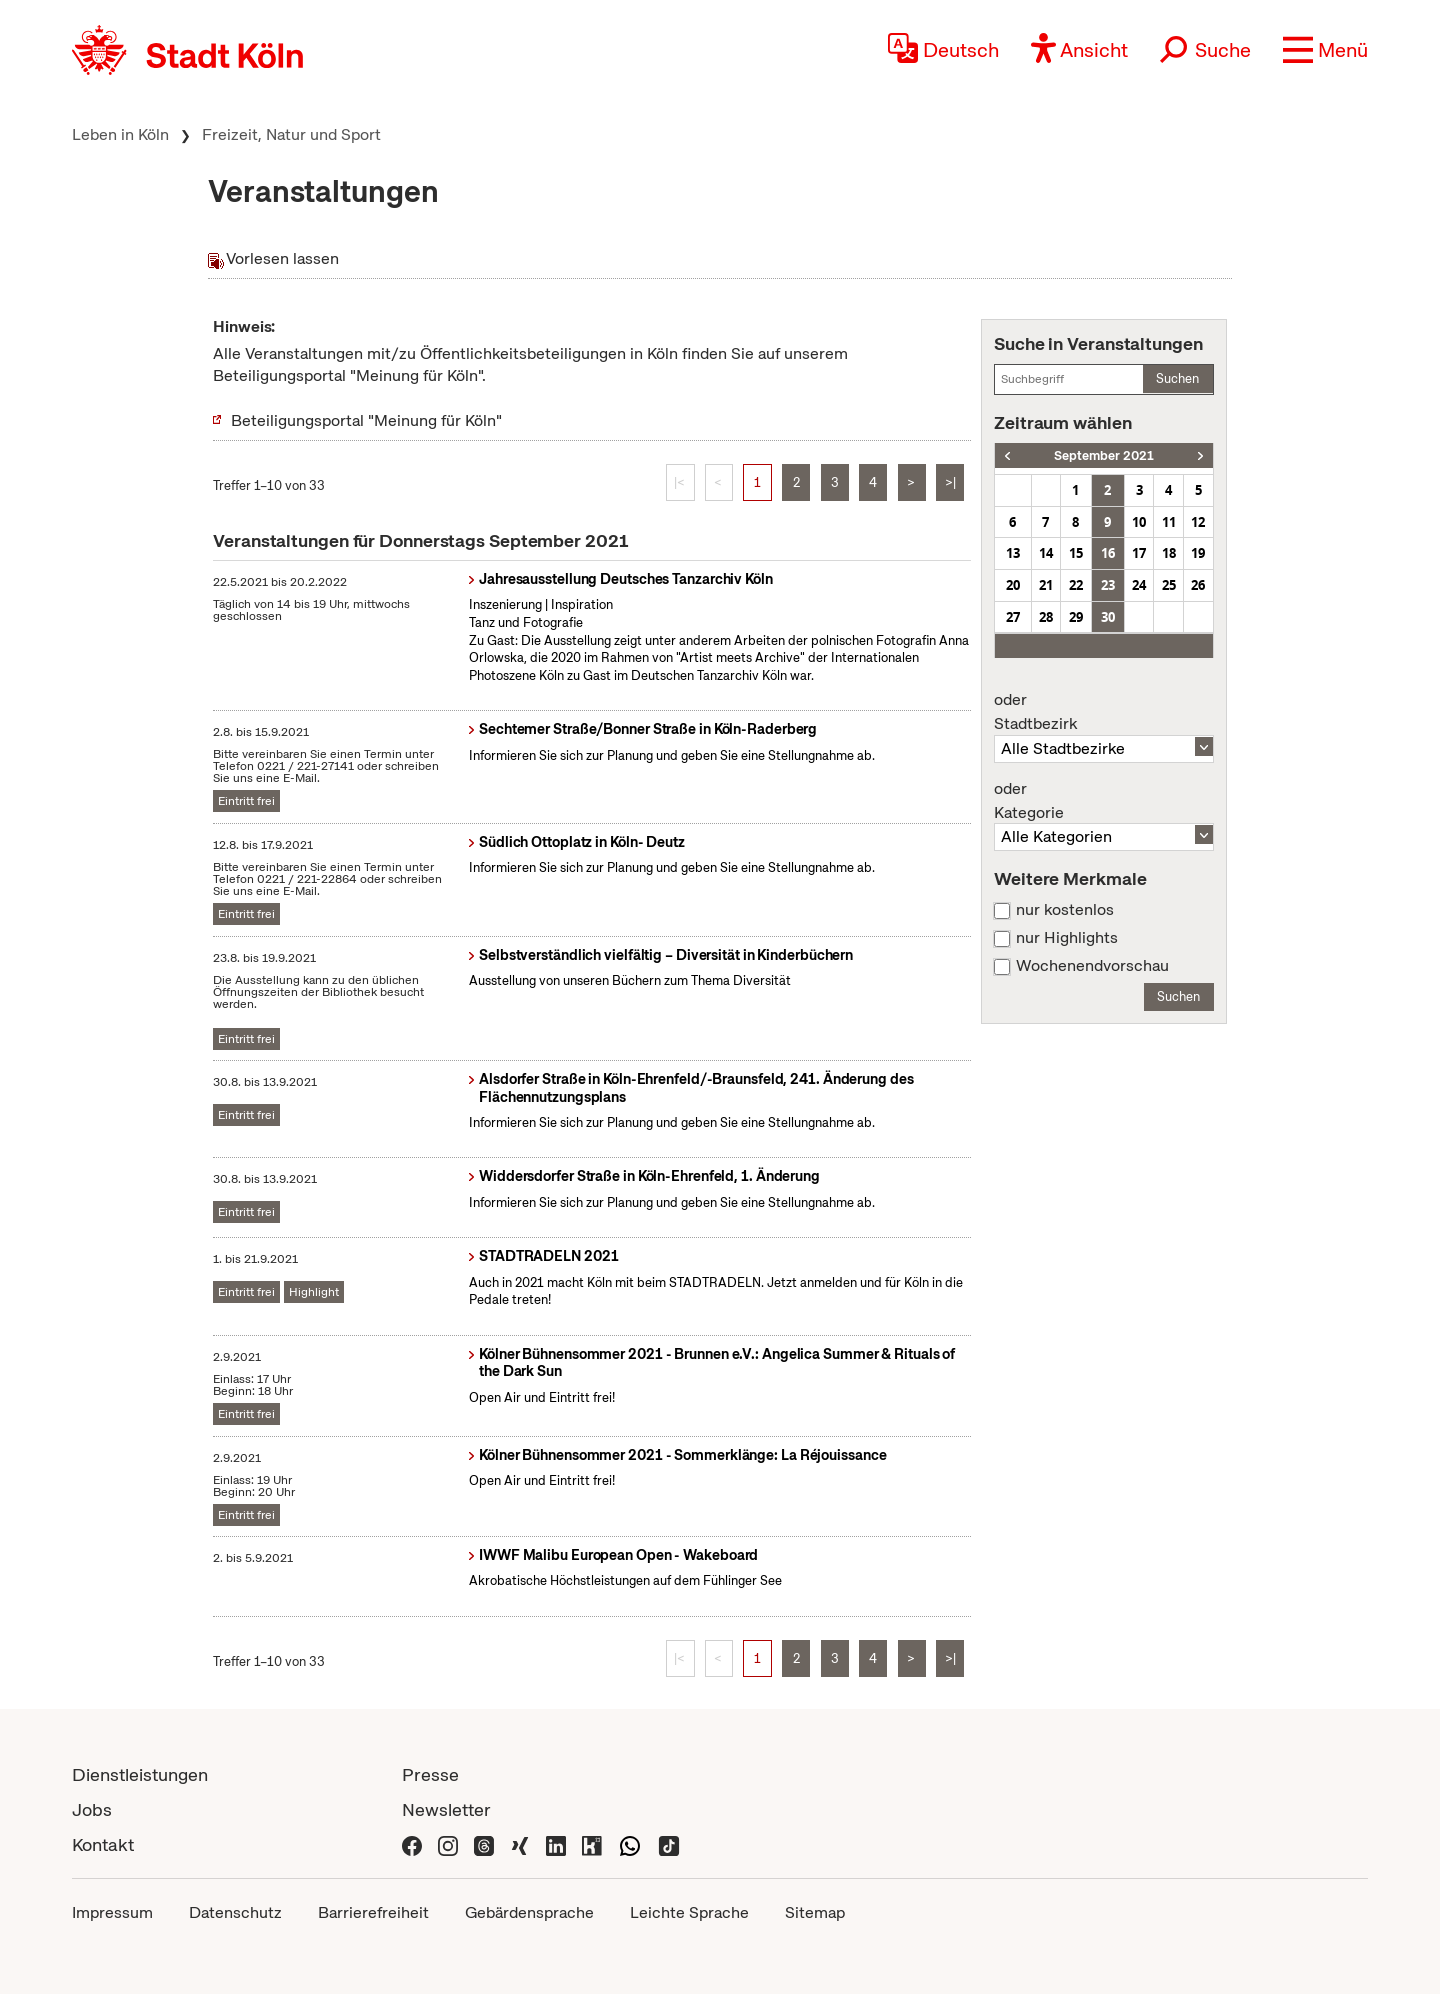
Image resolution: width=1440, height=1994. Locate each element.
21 (1046, 585)
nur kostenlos (1065, 910)
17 (1139, 553)
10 (1139, 522)
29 (1076, 617)
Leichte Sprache (689, 1912)
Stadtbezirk (1104, 712)
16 (1108, 553)
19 (1198, 553)
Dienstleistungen (140, 1774)
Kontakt (103, 1844)
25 (1169, 585)
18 (1169, 553)
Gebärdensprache (529, 1912)
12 (1198, 522)
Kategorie (1104, 801)
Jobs (92, 1809)
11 (1169, 522)
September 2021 (1104, 455)
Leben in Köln (120, 134)
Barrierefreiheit (373, 1912)
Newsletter (446, 1809)
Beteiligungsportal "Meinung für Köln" (366, 420)
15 (1076, 553)
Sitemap (815, 1912)
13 (1013, 553)
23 (1108, 585)
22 (1076, 585)
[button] (1325, 50)
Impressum (112, 1912)
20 (1013, 585)
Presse (430, 1774)
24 (1139, 585)
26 (1198, 585)
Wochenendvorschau (1092, 966)
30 (1108, 617)
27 (1013, 617)
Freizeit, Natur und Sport (291, 134)
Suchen (1177, 378)
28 (1046, 617)
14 (1046, 553)
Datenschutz (235, 1912)
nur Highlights (1067, 938)
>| (950, 482)
